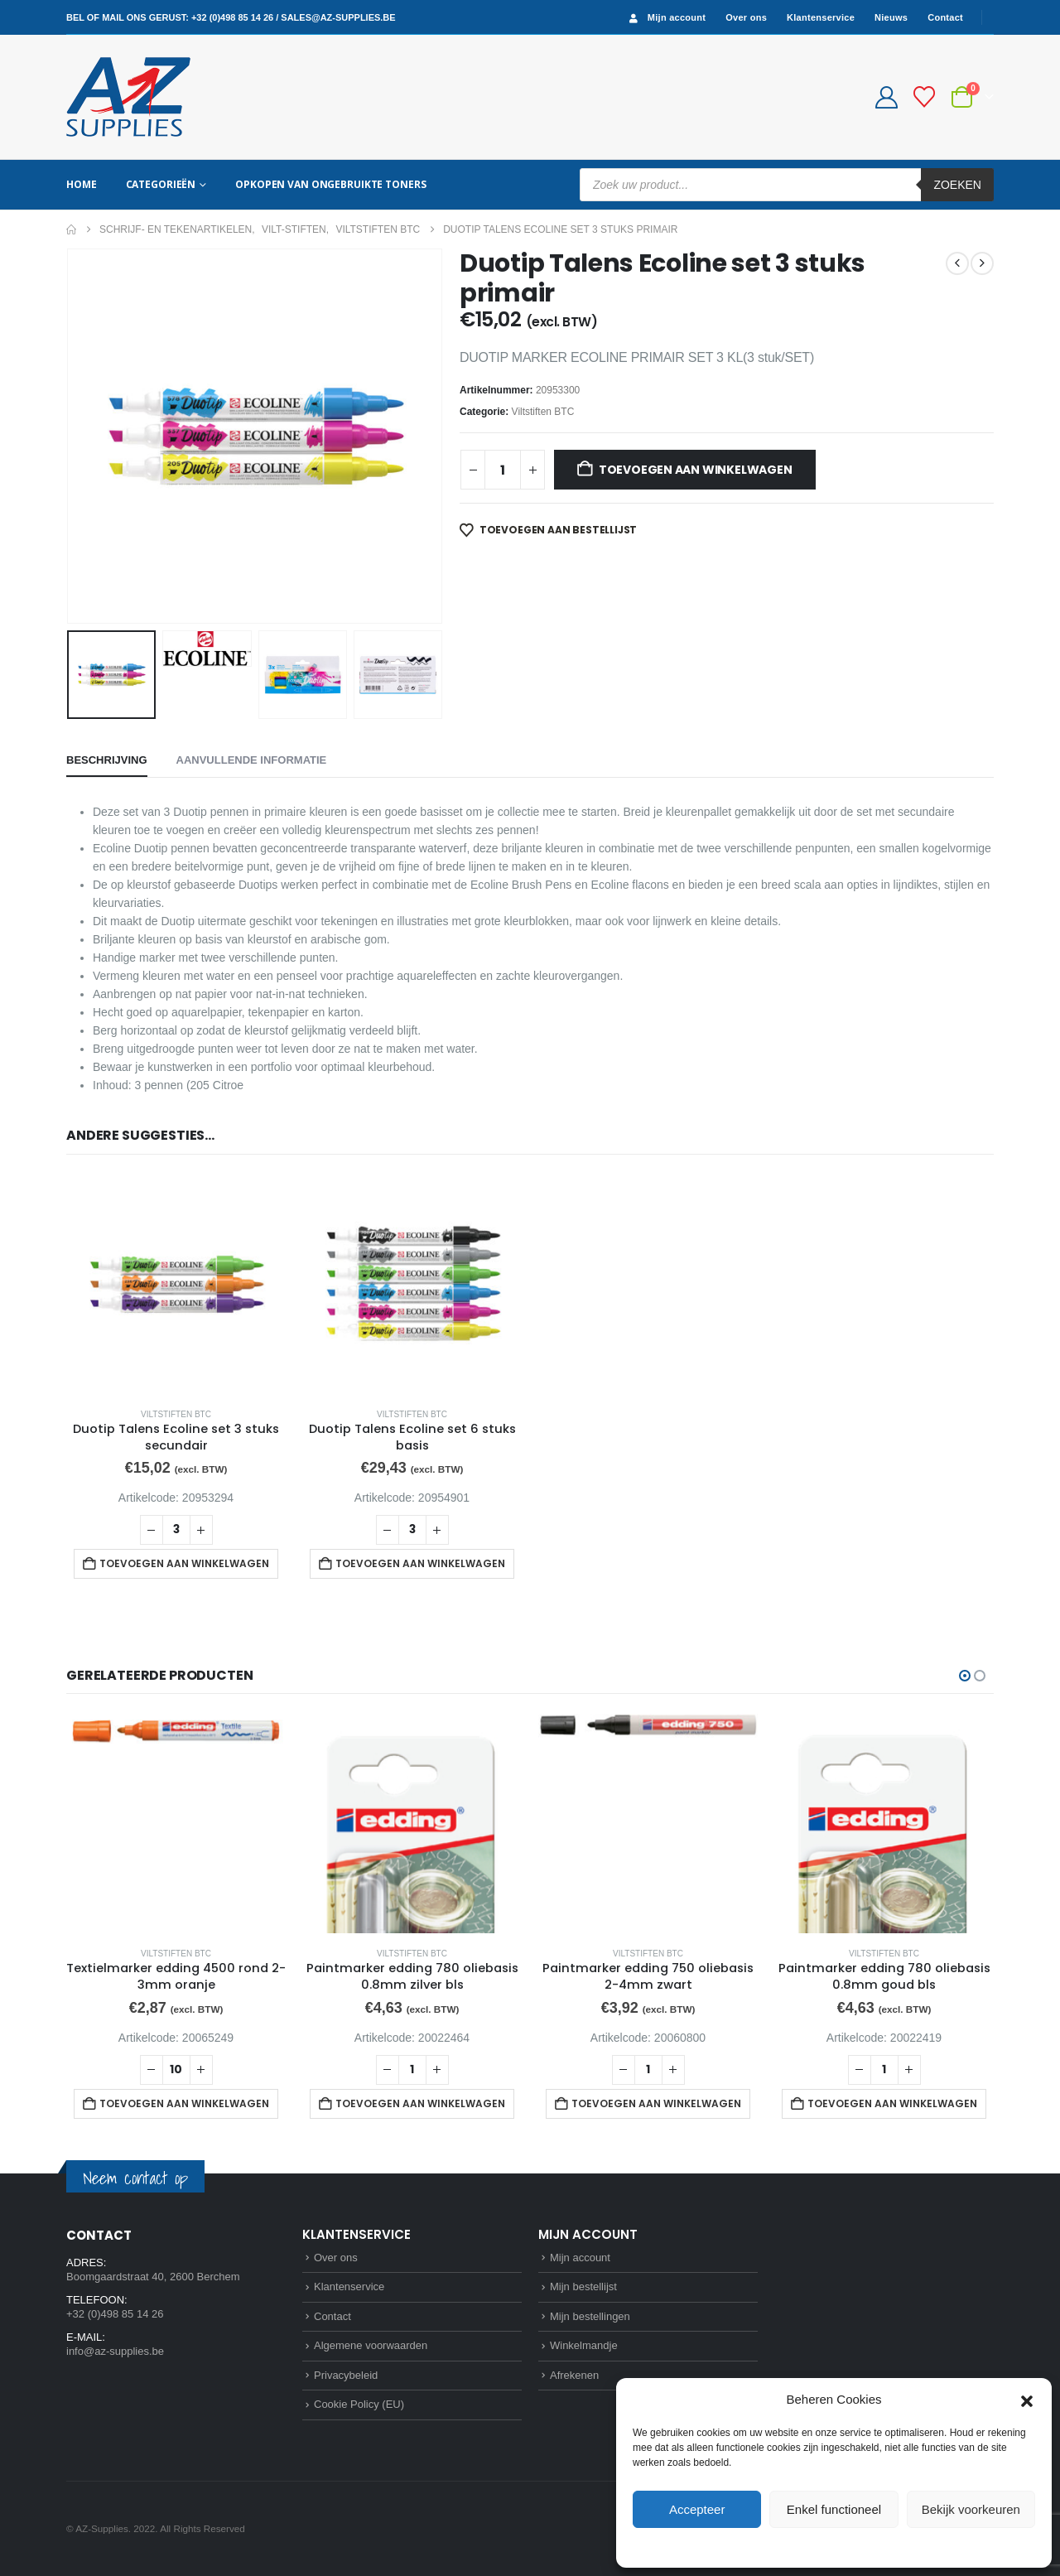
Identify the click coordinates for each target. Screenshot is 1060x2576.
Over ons (746, 17)
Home (81, 184)
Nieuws (891, 17)
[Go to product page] (176, 1284)
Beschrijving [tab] (106, 760)
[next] (982, 263)
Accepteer (697, 2509)
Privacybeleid (864, 2546)
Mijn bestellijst (583, 2286)
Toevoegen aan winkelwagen (696, 469)
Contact (945, 17)
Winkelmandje (584, 2345)
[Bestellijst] (924, 97)
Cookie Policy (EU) (359, 2404)
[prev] (957, 263)
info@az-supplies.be (115, 2351)
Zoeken (957, 184)
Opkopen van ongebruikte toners (330, 184)
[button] (1027, 2399)
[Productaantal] (502, 470)
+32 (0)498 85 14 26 (232, 17)
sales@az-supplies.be (338, 17)
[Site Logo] (128, 97)
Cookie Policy (796, 2546)
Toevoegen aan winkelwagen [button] (184, 1563)
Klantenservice (821, 17)
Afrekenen (574, 2375)
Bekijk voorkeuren (971, 2509)
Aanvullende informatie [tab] (251, 760)
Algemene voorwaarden (370, 2345)
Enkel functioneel (834, 2509)
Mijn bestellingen (590, 2316)
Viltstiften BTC (543, 411)
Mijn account (666, 17)
